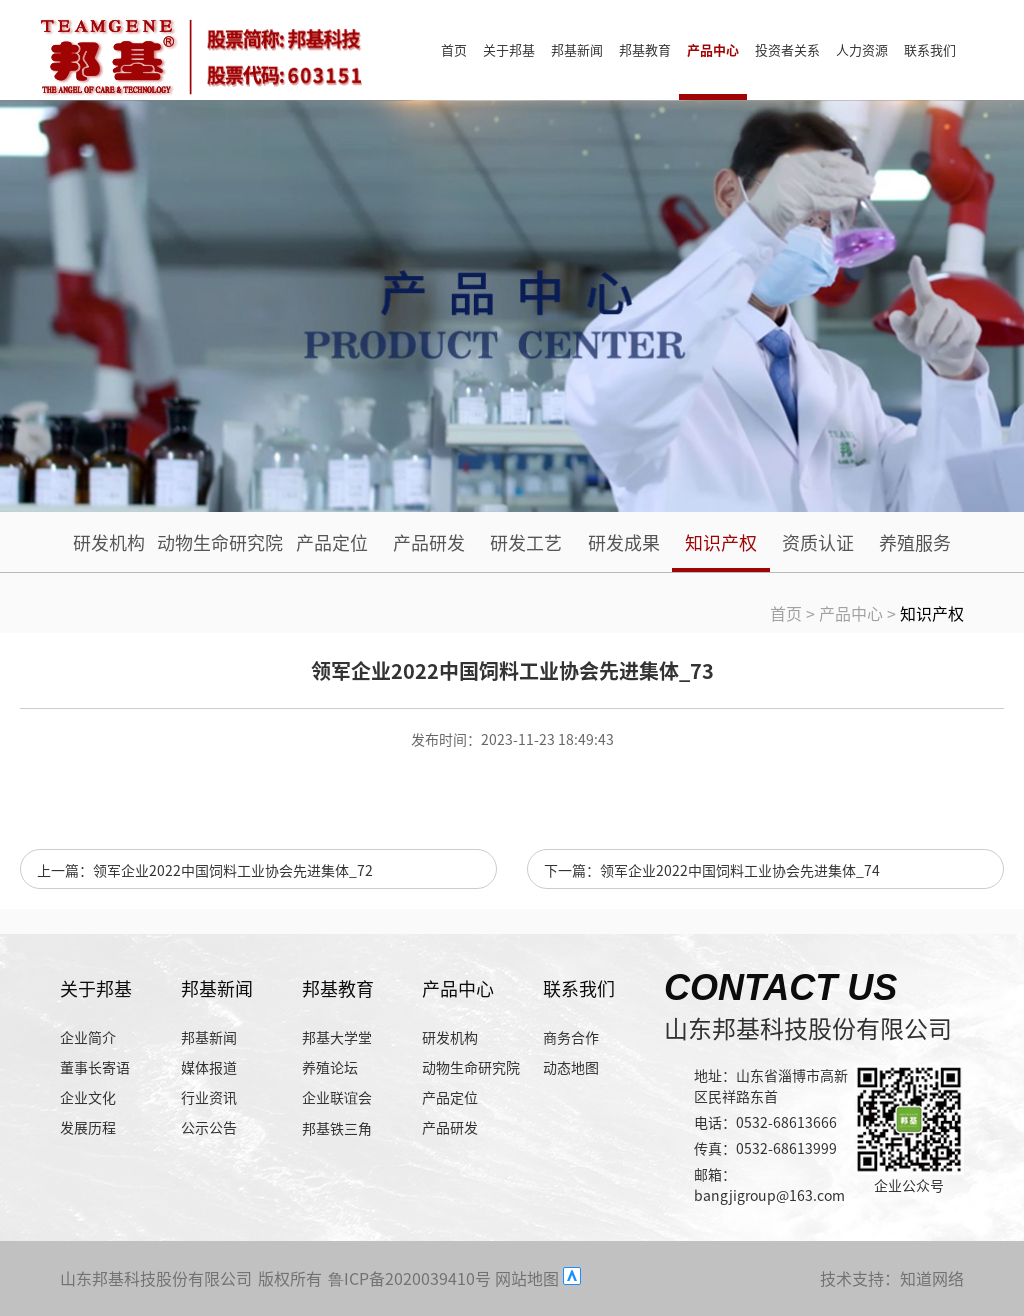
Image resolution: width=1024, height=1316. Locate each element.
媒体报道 (209, 1067)
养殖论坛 (330, 1067)
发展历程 (88, 1127)
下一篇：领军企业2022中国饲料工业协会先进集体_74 (712, 870)
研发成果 (624, 542)
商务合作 (571, 1037)
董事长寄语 (95, 1067)
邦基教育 (645, 49)
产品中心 (713, 49)
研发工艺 (526, 542)
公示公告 (209, 1127)
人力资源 (862, 49)
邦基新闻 (577, 49)
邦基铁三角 (337, 1128)
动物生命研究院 (220, 542)
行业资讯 (209, 1097)
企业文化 (88, 1097)
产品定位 (332, 542)
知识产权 (721, 542)
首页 (454, 49)
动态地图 (571, 1067)
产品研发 (429, 542)
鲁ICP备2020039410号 (409, 1278)
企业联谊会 (337, 1097)
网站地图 (527, 1278)
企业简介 (88, 1037)
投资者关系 (787, 49)
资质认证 (818, 542)
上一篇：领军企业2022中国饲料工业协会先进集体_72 (205, 870)
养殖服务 (915, 542)
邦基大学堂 (337, 1037)
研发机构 (109, 542)
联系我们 (930, 49)
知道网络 (932, 1278)
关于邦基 (509, 49)
